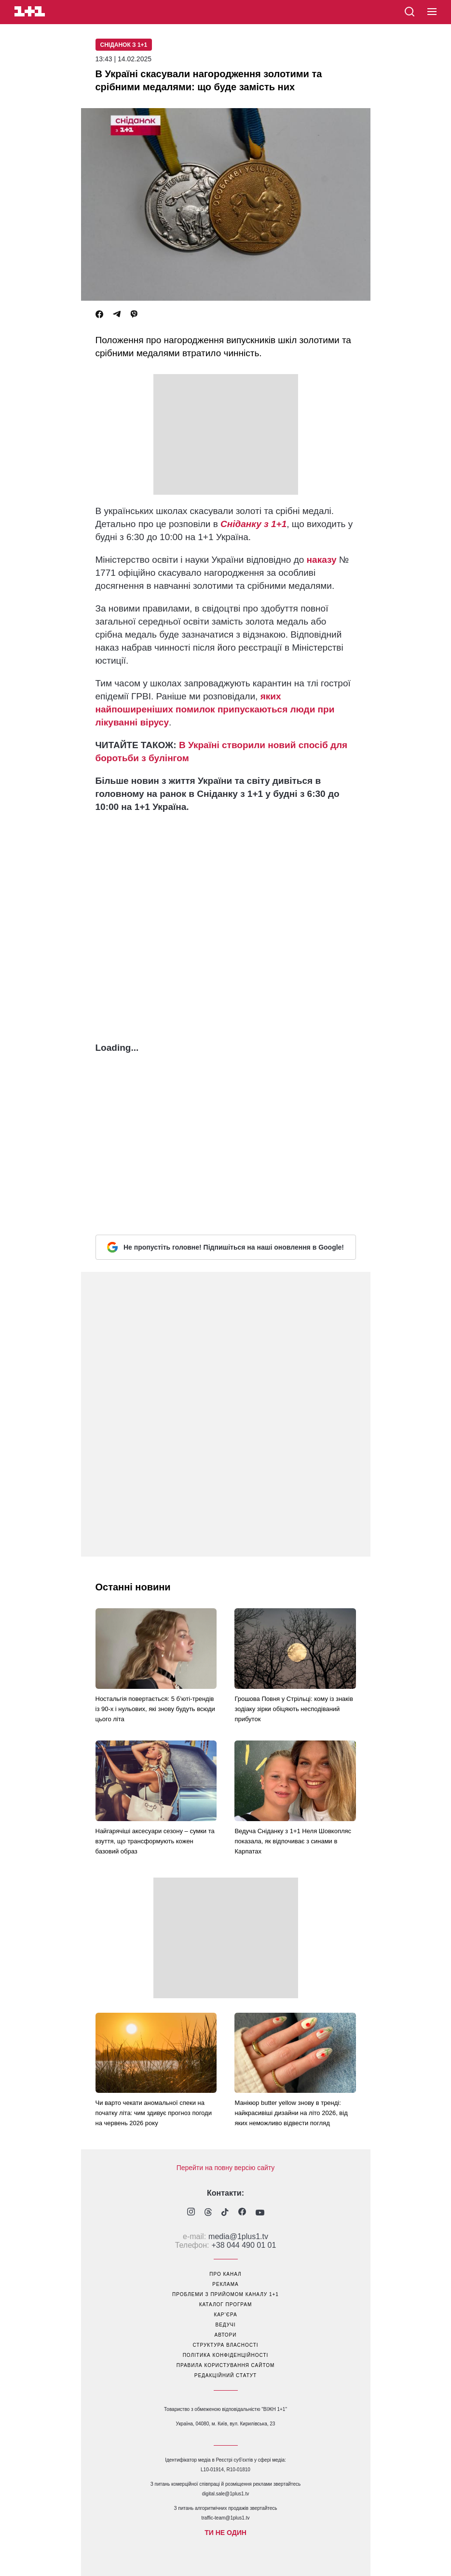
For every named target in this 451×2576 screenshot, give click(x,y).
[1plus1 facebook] (242, 2213)
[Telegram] (117, 314)
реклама (225, 2284)
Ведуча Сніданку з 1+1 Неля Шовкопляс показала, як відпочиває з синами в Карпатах (292, 1841)
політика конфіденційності (226, 2355)
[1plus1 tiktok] (225, 2213)
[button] (432, 12)
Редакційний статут (225, 2375)
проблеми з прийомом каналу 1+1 (225, 2294)
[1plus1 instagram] (191, 2213)
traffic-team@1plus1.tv (225, 2517)
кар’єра (225, 2314)
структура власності (225, 2345)
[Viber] (134, 314)
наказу (322, 560)
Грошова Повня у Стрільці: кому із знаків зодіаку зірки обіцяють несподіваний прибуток (293, 1709)
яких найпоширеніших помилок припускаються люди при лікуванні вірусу (215, 709)
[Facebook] (99, 314)
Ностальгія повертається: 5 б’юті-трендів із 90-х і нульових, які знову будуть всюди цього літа (155, 1709)
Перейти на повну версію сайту (226, 2168)
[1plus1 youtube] (260, 2213)
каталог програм (225, 2304)
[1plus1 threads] (208, 2213)
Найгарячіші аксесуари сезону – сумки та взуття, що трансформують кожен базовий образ (155, 1841)
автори (226, 2335)
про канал (225, 2274)
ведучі (225, 2324)
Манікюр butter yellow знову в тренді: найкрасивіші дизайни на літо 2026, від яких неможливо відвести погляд (290, 2113)
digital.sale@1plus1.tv (225, 2493)
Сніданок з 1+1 (124, 45)
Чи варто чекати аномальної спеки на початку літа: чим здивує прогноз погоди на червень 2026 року (154, 2113)
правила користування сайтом (226, 2365)
